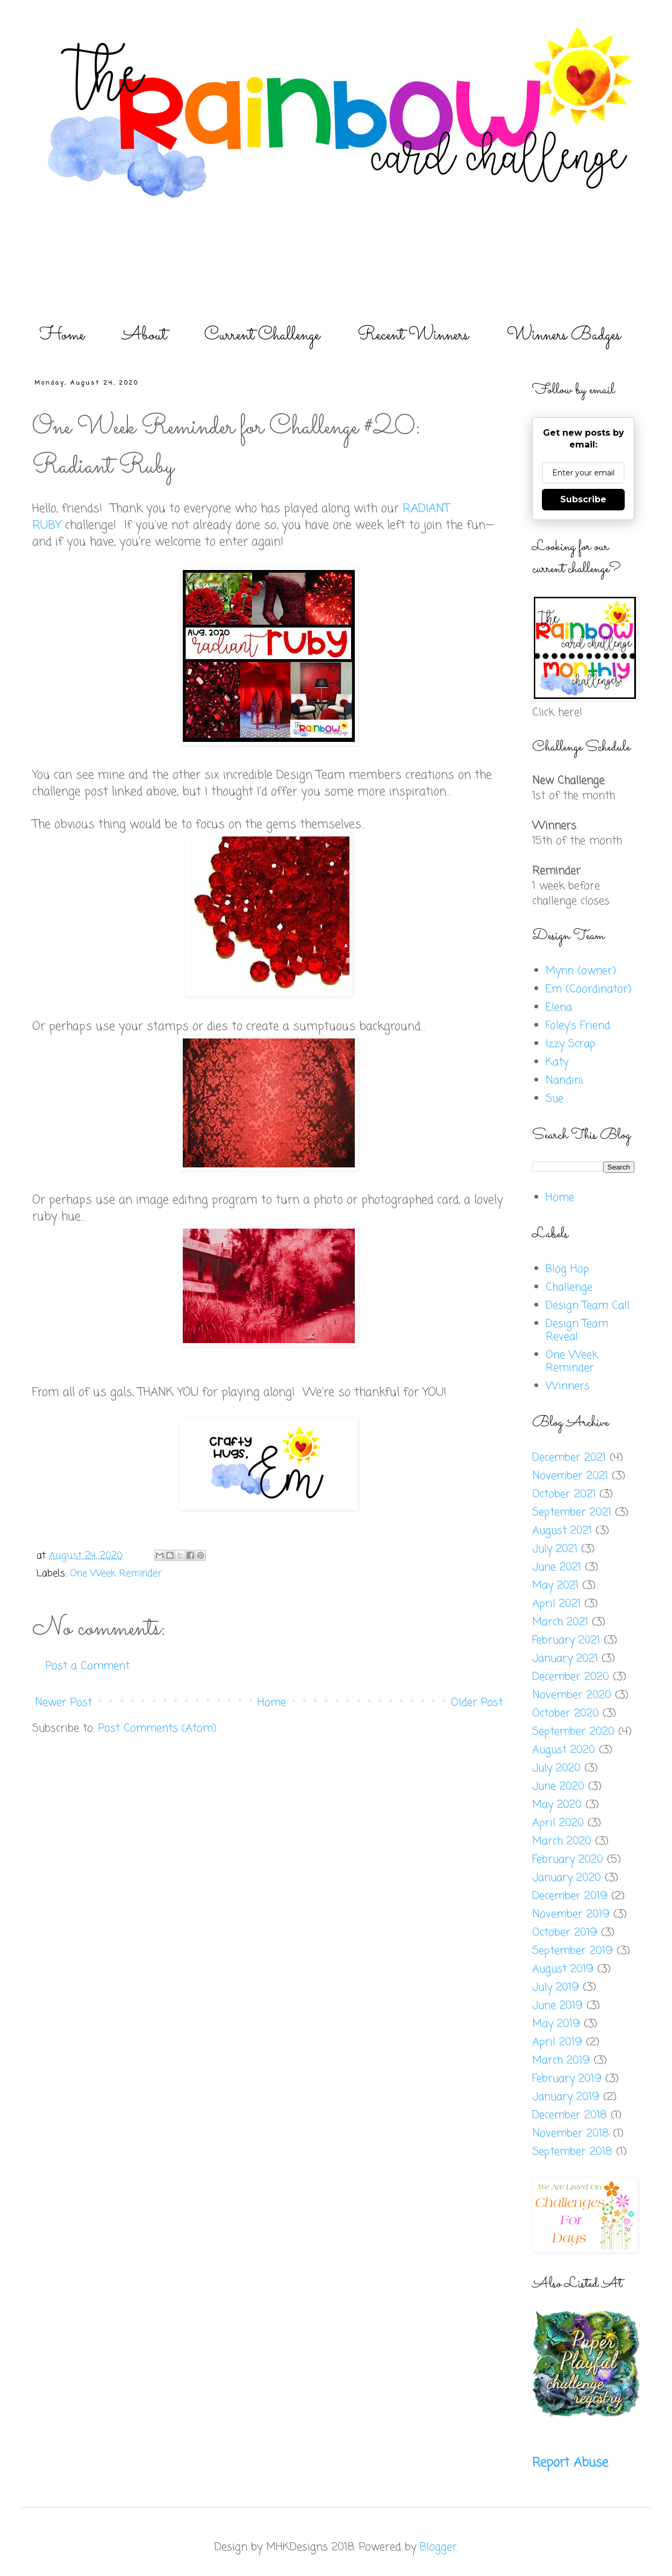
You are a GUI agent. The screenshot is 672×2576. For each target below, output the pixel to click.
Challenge (569, 1287)
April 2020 (558, 1823)
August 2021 (562, 1530)
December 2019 (569, 1896)
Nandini (564, 1080)
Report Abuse (570, 2463)
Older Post (477, 1702)
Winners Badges (563, 335)
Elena (559, 1007)
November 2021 (570, 1476)
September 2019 (572, 1951)
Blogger (438, 2547)
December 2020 (570, 1677)
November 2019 (571, 1914)
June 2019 (557, 2005)
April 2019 (557, 2042)
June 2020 (558, 1786)
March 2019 (561, 2060)
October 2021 (564, 1494)
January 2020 (566, 1878)
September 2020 (573, 1731)
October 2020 (565, 1713)
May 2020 (557, 1804)
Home (62, 335)
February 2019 (567, 2078)
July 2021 (554, 1549)
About (144, 335)
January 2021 (565, 1658)
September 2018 (572, 2152)
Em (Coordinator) (589, 989)
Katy (557, 1062)
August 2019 (563, 1969)
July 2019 (555, 1987)
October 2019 (564, 1932)
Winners (568, 1386)
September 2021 (571, 1512)
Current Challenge (262, 335)
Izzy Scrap (571, 1044)
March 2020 (561, 1841)
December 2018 (569, 2115)
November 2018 (570, 2133)
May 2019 (556, 2024)
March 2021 (560, 1622)
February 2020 (567, 1859)
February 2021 (566, 1640)
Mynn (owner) (581, 971)
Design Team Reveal (577, 1330)
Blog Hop (567, 1269)
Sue (554, 1099)
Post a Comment (88, 1666)
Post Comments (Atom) (157, 1728)
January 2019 (565, 2097)
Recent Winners (413, 335)
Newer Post (63, 1702)
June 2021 (556, 1567)
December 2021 (569, 1457)
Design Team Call (588, 1305)
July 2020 (556, 1768)
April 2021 (556, 1604)
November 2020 (571, 1695)
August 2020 (563, 1750)
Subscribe (583, 499)
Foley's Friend (578, 1026)
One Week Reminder (116, 1573)
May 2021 (555, 1585)
